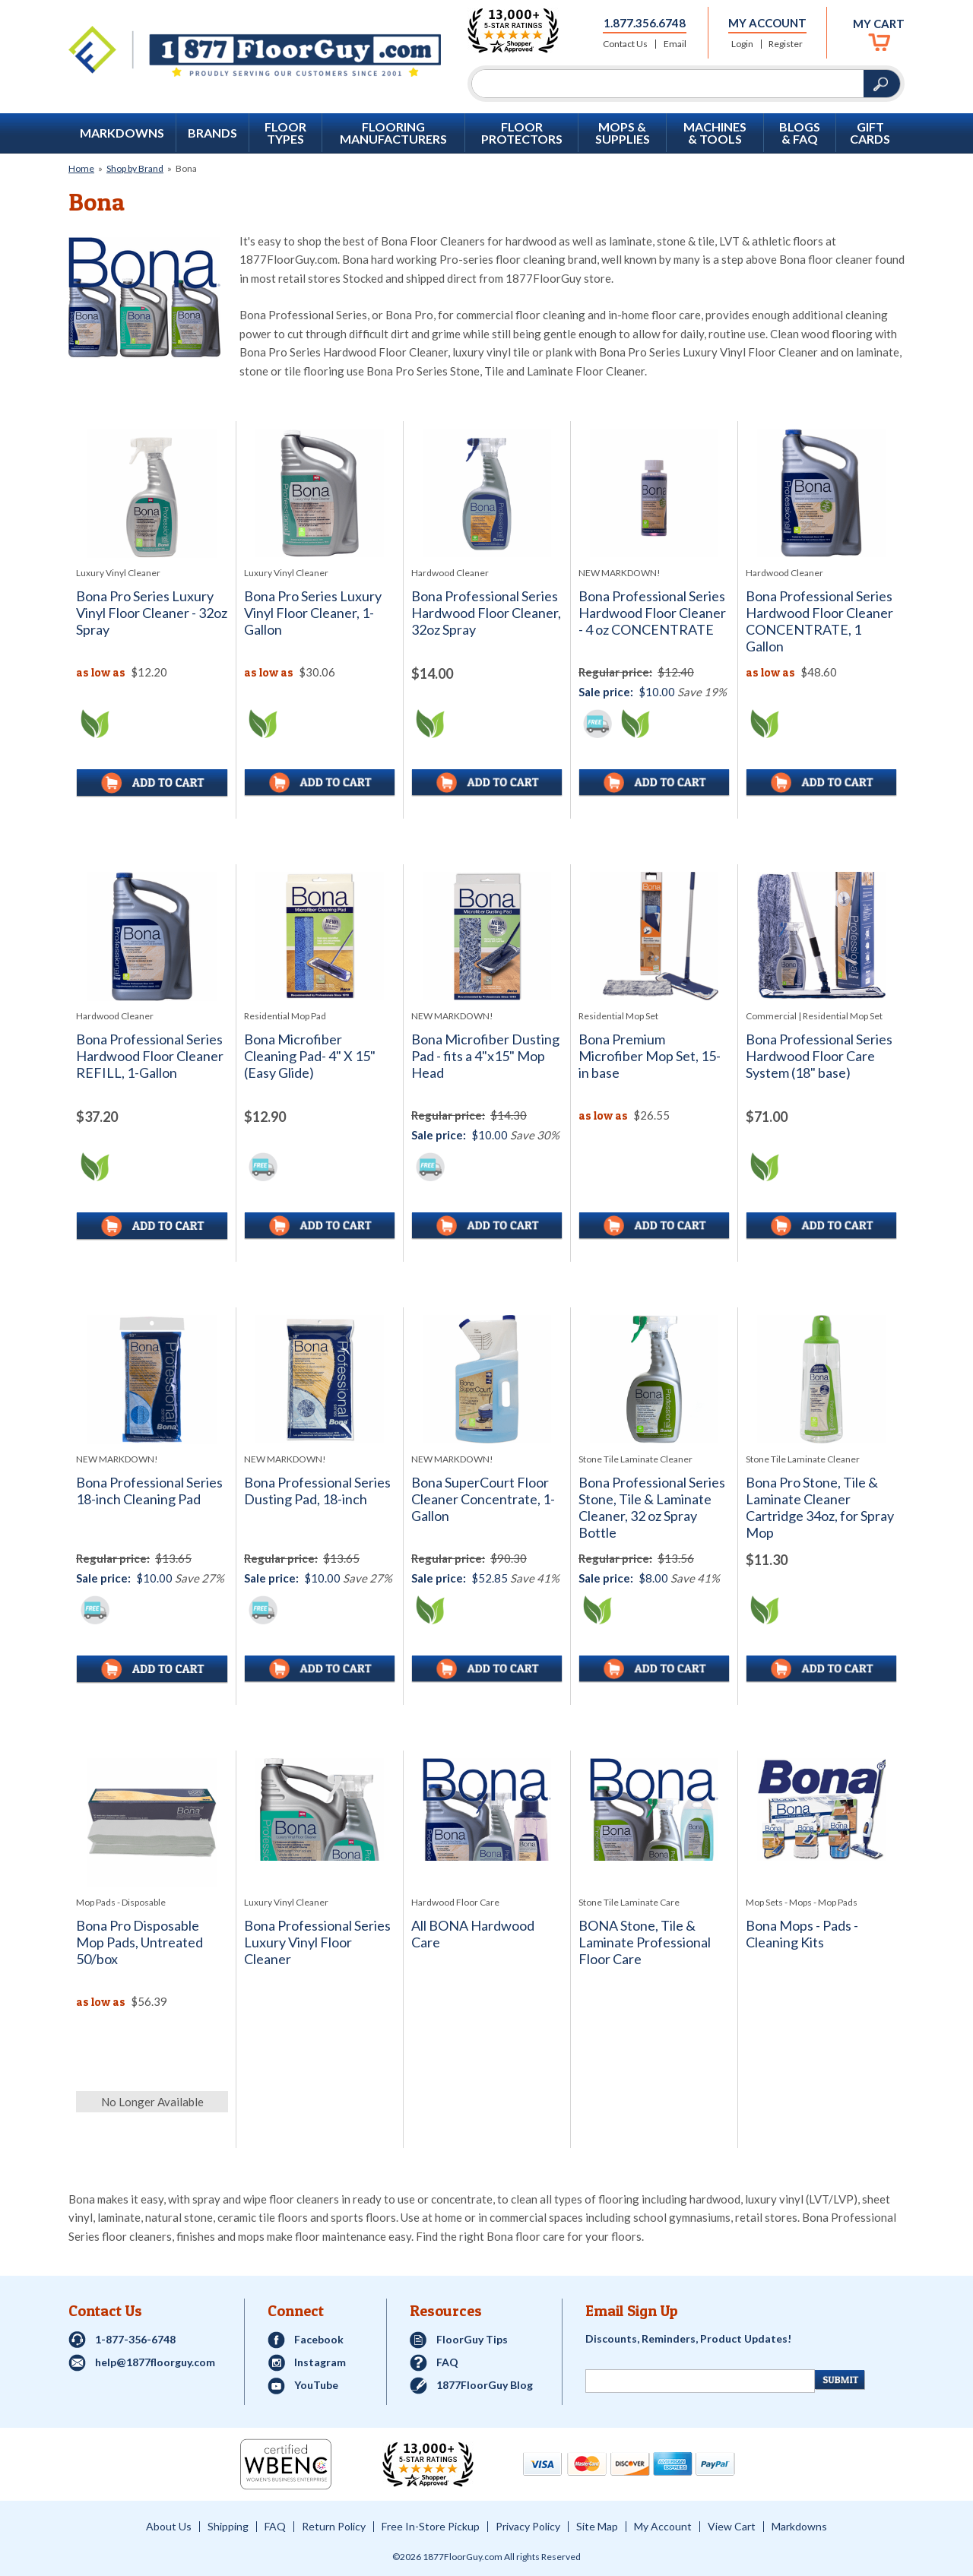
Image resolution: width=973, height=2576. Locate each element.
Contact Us (625, 44)
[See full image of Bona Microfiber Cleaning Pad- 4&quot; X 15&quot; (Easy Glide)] (319, 936)
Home (81, 168)
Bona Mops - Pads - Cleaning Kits (802, 1934)
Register (786, 44)
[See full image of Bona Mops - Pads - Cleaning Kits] (821, 1809)
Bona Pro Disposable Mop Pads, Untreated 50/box (139, 1942)
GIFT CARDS (870, 133)
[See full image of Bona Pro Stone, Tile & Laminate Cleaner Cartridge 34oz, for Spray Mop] (821, 1379)
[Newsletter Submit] (840, 2380)
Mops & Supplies (622, 133)
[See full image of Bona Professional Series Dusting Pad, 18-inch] (319, 1379)
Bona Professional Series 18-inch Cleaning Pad (149, 1491)
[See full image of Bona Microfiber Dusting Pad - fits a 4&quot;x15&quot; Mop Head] (487, 936)
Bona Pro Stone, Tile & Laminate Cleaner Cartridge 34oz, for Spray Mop (820, 1508)
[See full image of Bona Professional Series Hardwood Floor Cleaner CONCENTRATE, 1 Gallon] (821, 493)
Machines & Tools (714, 133)
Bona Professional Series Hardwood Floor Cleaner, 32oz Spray (486, 613)
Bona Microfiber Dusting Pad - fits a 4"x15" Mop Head (485, 1056)
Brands (212, 133)
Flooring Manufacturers (393, 133)
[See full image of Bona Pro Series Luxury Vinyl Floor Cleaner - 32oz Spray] (152, 493)
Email (675, 44)
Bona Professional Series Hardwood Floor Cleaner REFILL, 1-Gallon (149, 1056)
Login (742, 44)
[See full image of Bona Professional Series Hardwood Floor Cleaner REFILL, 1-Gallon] (152, 936)
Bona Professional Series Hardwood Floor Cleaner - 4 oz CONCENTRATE (652, 613)
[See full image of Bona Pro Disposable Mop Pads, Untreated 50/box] (152, 1822)
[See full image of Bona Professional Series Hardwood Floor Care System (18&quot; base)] (821, 936)
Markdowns (122, 133)
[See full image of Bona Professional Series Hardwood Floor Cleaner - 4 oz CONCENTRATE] (654, 493)
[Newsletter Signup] (700, 2381)
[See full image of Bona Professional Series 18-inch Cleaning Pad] (152, 1379)
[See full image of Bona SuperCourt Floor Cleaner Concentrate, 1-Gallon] (487, 1379)
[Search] (668, 83)
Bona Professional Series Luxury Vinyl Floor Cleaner (317, 1942)
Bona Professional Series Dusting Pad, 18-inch (317, 1491)
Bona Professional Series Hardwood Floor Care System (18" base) (819, 1056)
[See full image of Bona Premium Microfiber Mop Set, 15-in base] (654, 936)
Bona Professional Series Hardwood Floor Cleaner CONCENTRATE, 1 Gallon (819, 621)
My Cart (879, 23)
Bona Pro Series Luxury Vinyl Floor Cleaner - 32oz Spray (151, 613)
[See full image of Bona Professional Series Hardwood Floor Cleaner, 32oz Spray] (487, 493)
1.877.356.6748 (645, 23)
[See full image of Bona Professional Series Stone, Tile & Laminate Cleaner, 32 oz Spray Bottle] (654, 1379)
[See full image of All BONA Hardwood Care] (487, 1809)
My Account (767, 23)
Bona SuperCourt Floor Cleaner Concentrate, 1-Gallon (483, 1499)
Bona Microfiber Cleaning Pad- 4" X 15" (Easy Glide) (310, 1056)
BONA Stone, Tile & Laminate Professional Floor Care (644, 1942)
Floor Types (285, 133)
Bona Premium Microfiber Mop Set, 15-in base (649, 1056)
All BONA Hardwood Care (472, 1934)
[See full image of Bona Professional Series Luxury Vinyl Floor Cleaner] (319, 1809)
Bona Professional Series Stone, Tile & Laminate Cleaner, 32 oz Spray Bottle (651, 1508)
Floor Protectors (522, 133)
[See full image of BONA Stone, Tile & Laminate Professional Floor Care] (654, 1809)
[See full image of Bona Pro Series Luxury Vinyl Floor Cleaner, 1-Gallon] (319, 493)
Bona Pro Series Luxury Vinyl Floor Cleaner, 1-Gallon (313, 613)
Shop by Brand (134, 168)
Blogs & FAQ (799, 133)
